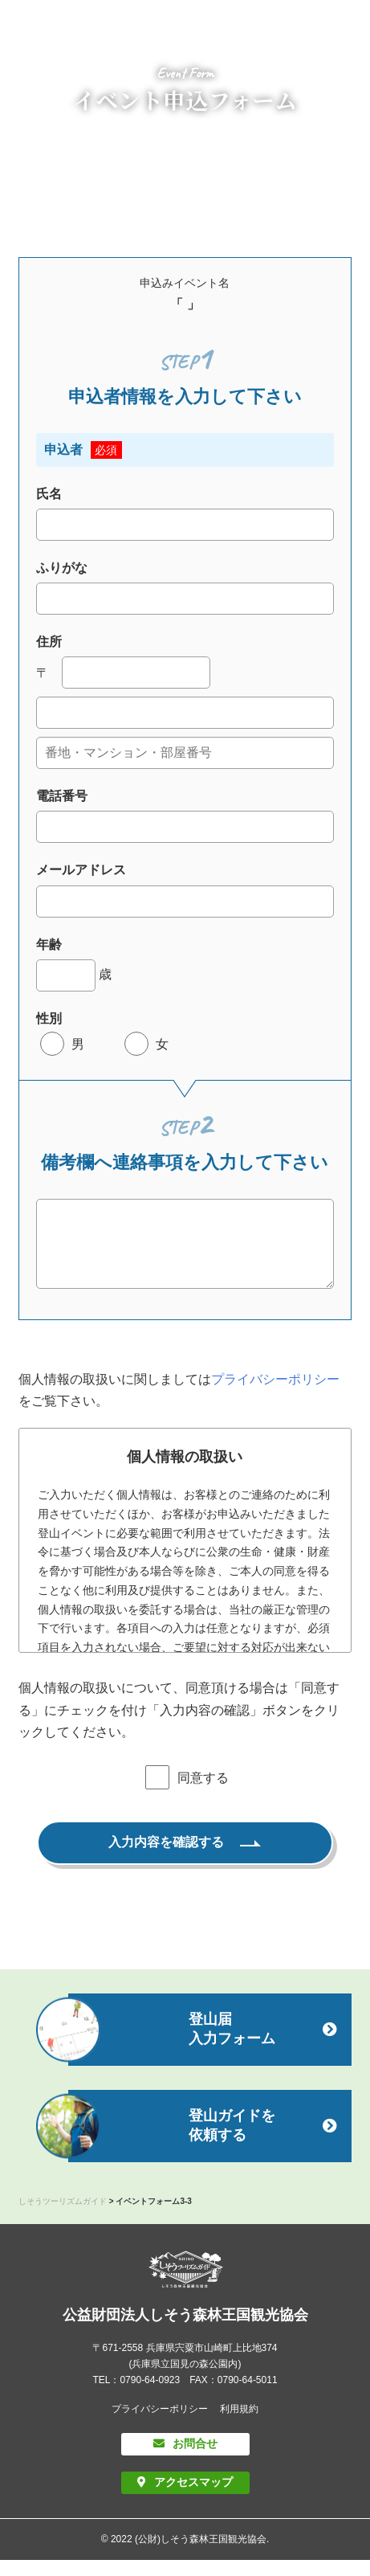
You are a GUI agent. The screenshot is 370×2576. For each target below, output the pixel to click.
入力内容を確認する (166, 1858)
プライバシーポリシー (275, 1395)
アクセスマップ (193, 2498)
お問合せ (195, 2459)
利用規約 (239, 2425)
